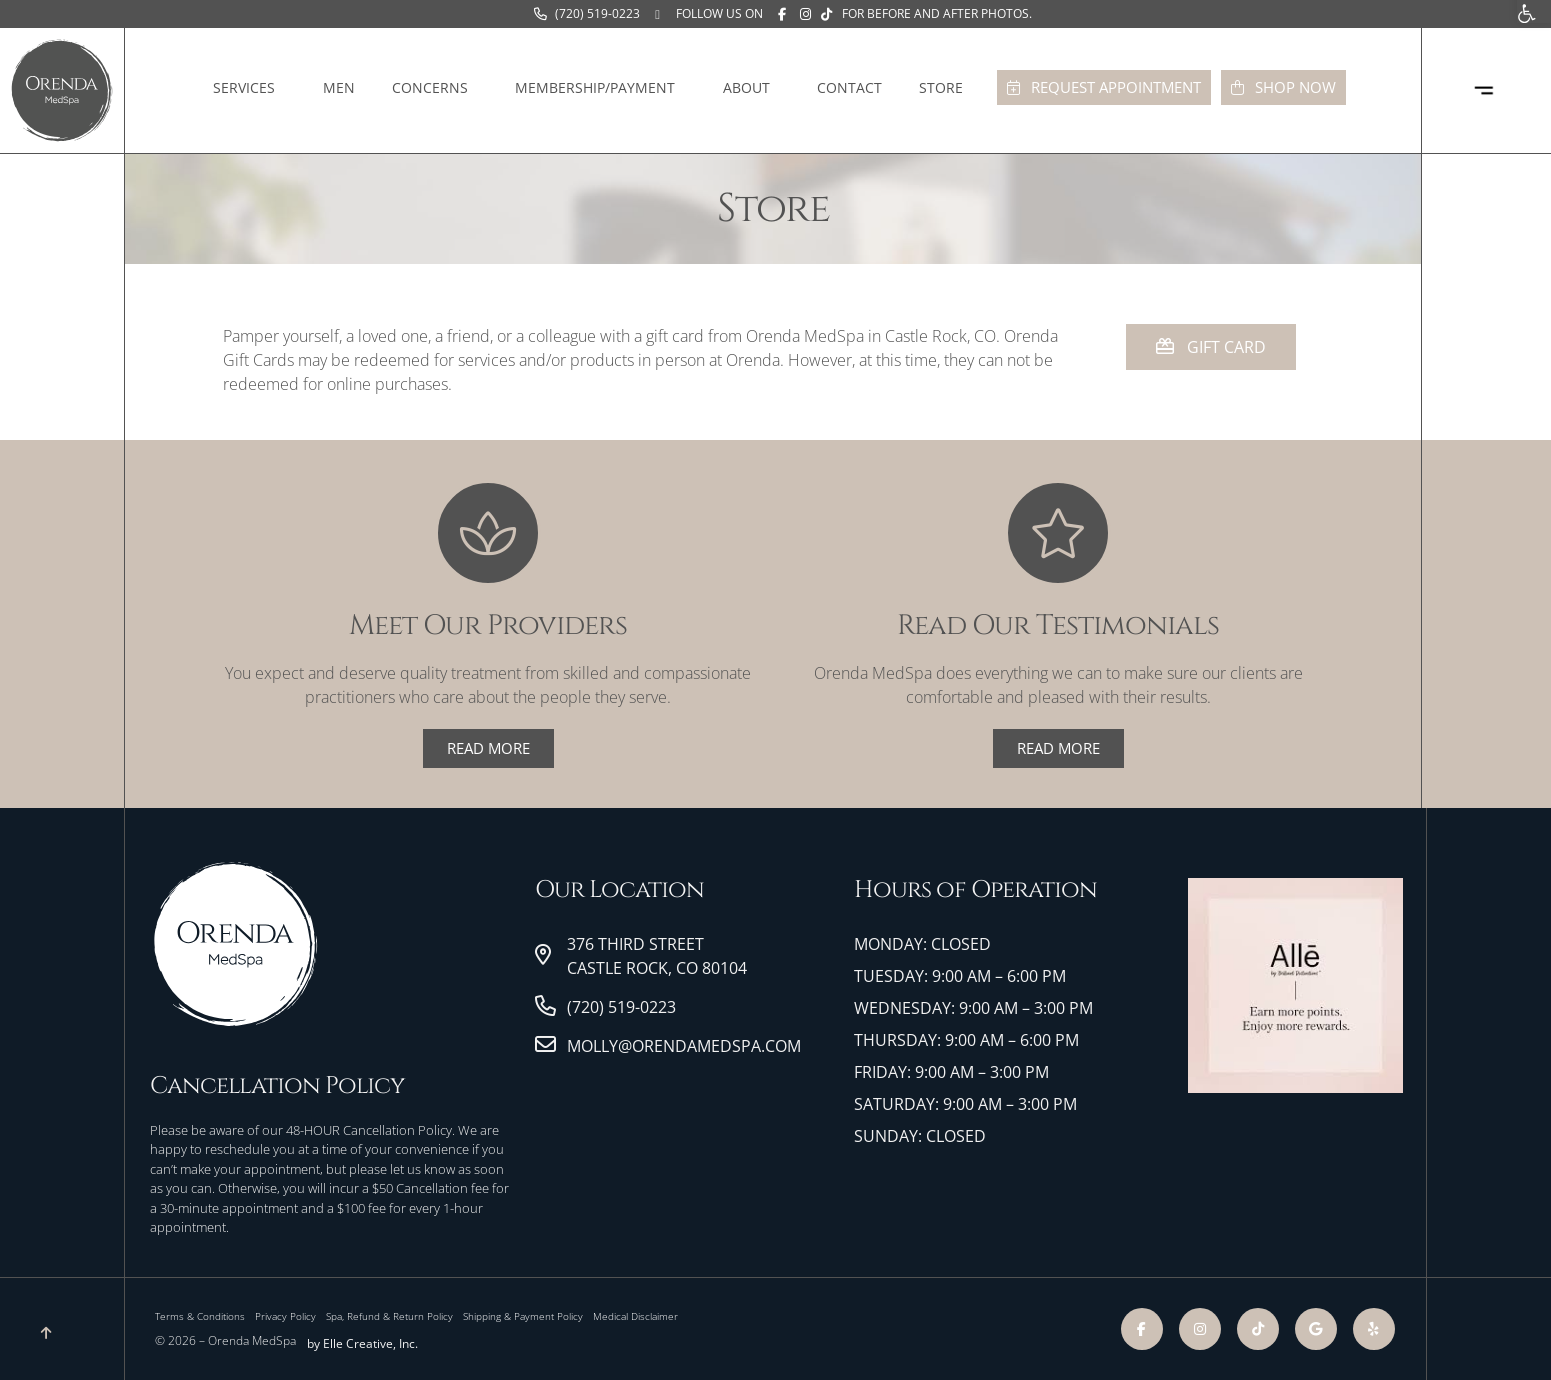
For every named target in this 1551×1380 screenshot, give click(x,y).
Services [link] (249, 88)
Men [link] (339, 87)
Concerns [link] (435, 88)
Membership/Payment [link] (600, 88)
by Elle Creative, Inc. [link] (362, 1343)
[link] (587, 14)
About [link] (751, 88)
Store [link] (946, 88)
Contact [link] (849, 87)
